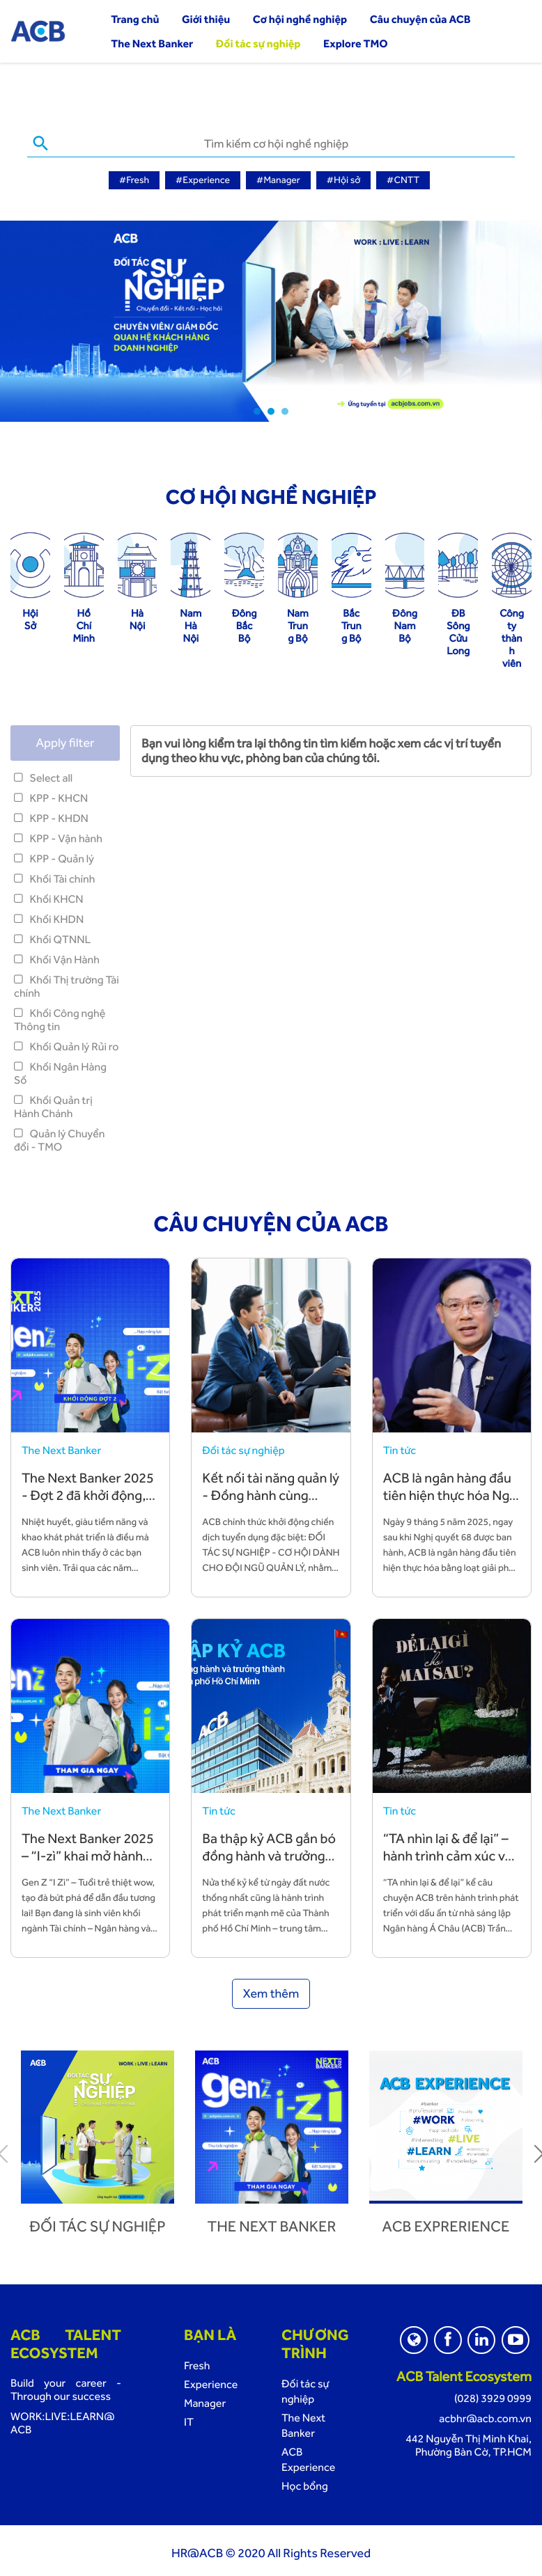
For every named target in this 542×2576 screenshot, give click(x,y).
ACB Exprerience (446, 2224)
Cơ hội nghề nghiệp (300, 19)
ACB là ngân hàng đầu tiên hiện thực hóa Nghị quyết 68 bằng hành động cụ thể (451, 1501)
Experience (211, 2381)
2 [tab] (271, 408)
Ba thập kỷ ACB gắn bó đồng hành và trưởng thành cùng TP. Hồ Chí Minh (269, 1861)
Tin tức (399, 1447)
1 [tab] (257, 408)
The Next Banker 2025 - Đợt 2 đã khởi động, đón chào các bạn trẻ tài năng (88, 1501)
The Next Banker (152, 43)
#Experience (203, 180)
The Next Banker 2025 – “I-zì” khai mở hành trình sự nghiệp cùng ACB (88, 1861)
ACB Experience (308, 2456)
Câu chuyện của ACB (420, 19)
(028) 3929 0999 (493, 2395)
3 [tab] (284, 408)
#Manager (278, 180)
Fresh (197, 2362)
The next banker (272, 2224)
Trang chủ (135, 19)
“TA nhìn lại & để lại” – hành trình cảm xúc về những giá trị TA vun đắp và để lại (448, 1861)
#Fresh (134, 180)
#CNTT (403, 180)
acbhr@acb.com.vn (485, 2415)
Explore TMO (355, 43)
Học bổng (304, 2483)
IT (189, 2419)
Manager (205, 2400)
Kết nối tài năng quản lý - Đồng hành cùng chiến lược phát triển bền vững (270, 1501)
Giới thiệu (206, 19)
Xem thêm (271, 1991)
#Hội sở (344, 180)
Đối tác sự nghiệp (258, 43)
